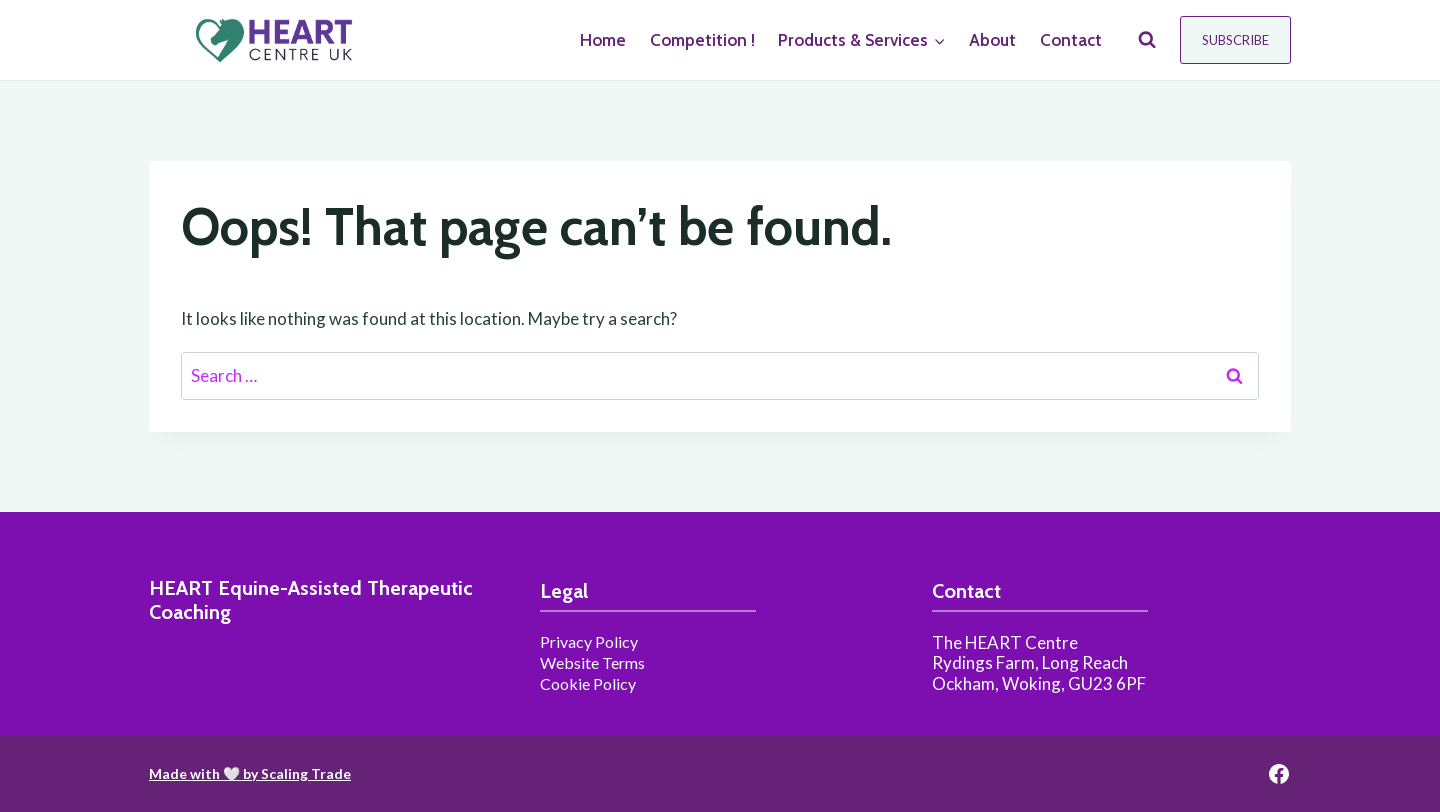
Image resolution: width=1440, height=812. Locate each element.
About (992, 40)
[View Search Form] (1147, 40)
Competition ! (702, 40)
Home (603, 40)
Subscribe (1235, 40)
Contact (1071, 40)
